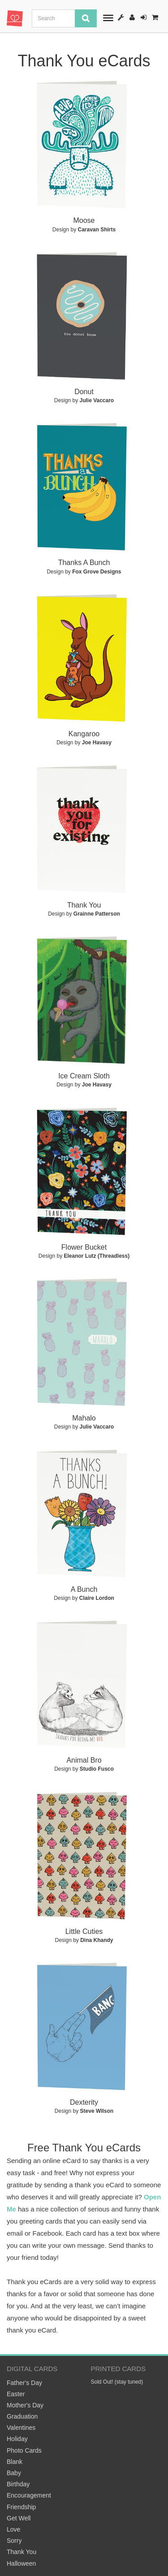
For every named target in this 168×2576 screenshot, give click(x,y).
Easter (16, 2394)
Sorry (14, 2540)
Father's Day (24, 2382)
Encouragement (29, 2495)
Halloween (21, 2563)
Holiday (17, 2438)
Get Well (18, 2518)
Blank (14, 2461)
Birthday (18, 2484)
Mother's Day (25, 2405)
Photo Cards (24, 2450)
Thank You (21, 2551)
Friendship (21, 2507)
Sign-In (143, 17)
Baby (14, 2472)
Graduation (22, 2416)
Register (132, 17)
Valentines (21, 2427)
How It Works (121, 17)
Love (13, 2529)
